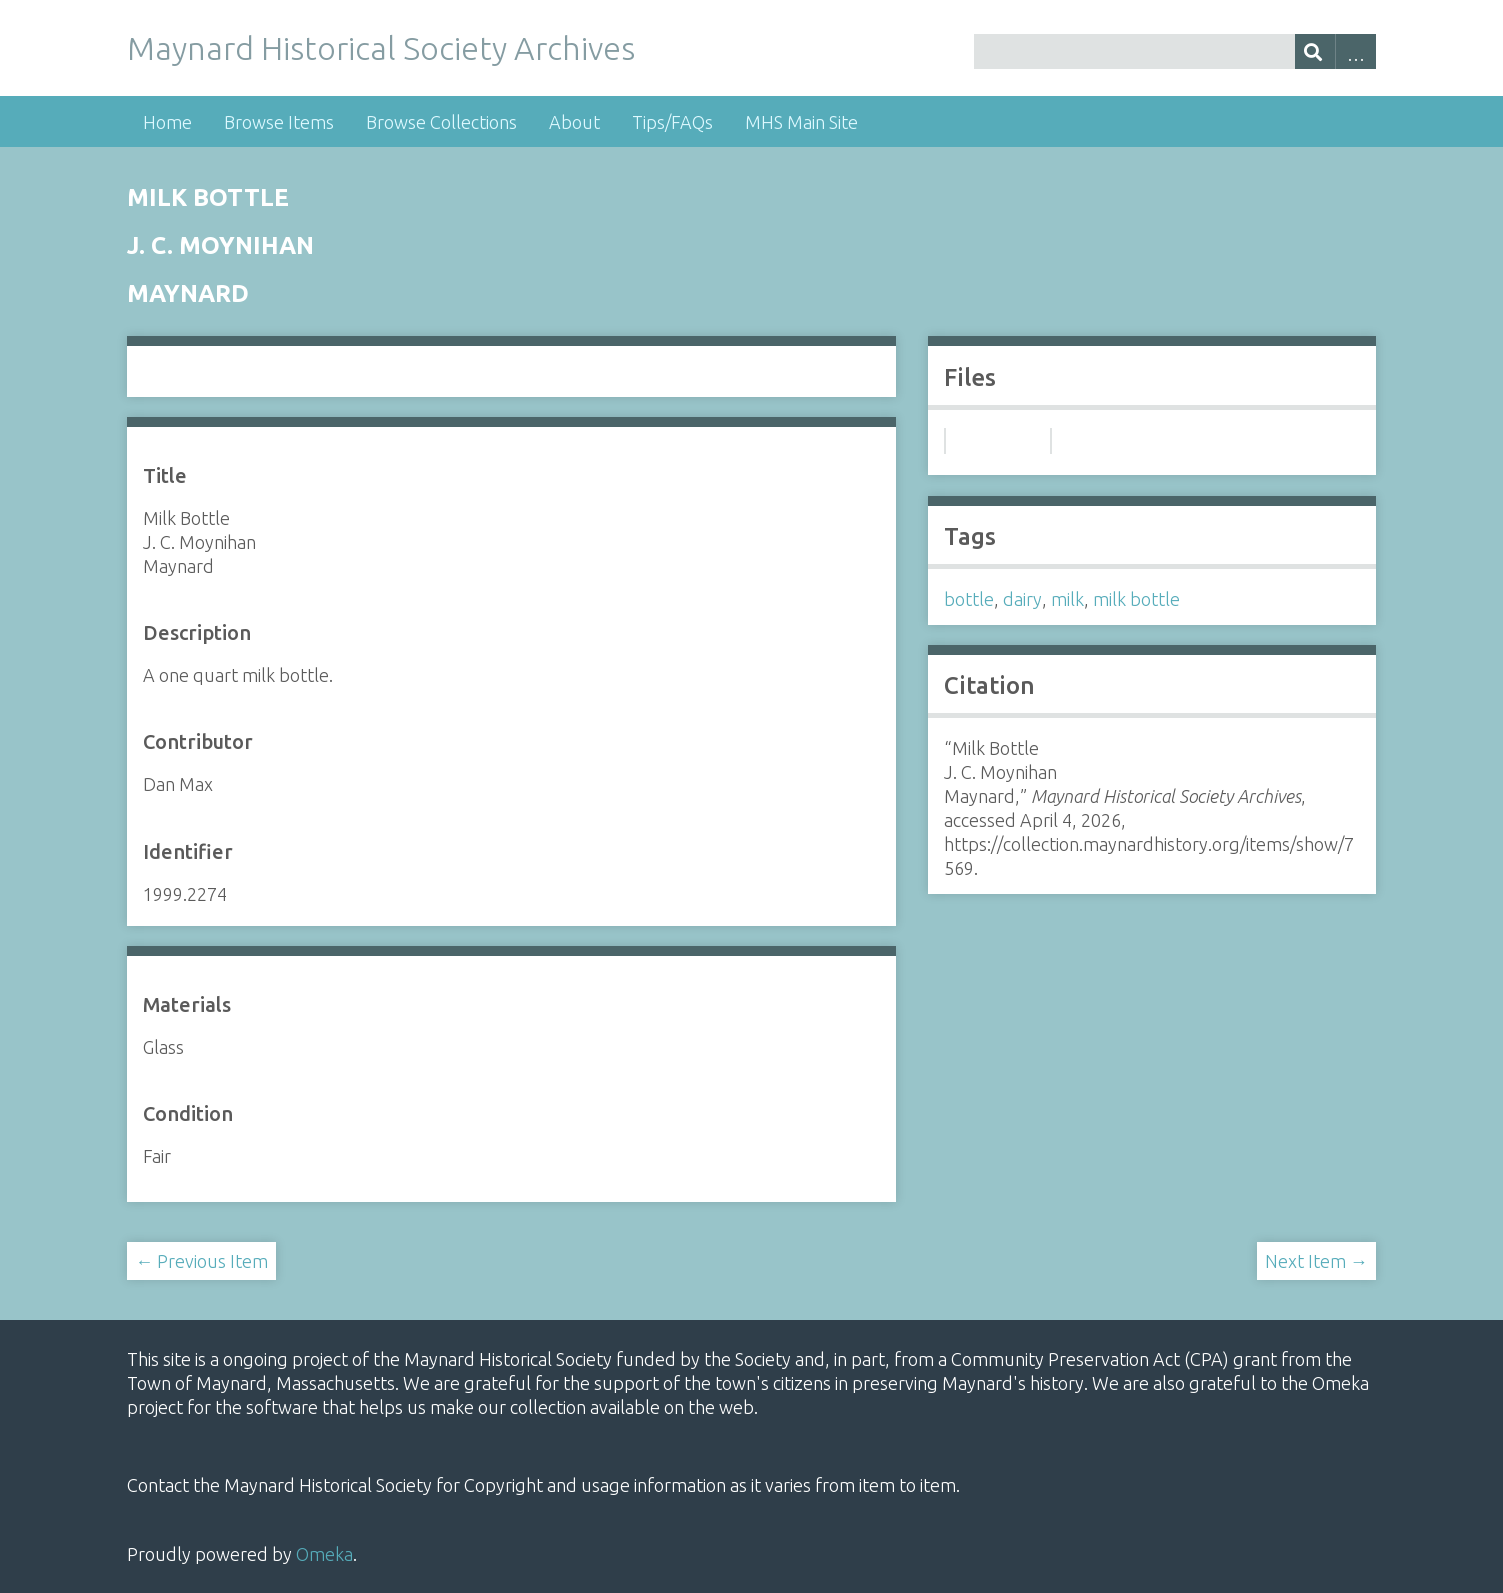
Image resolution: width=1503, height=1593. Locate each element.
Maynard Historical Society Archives (381, 48)
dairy (1022, 599)
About (574, 122)
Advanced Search (1355, 51)
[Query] (1175, 51)
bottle (969, 599)
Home (167, 122)
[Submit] (1315, 51)
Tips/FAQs (672, 122)
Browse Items (279, 122)
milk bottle (1136, 599)
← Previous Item (201, 1261)
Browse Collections (441, 122)
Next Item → (1316, 1261)
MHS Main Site (801, 122)
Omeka (324, 1554)
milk (1067, 599)
